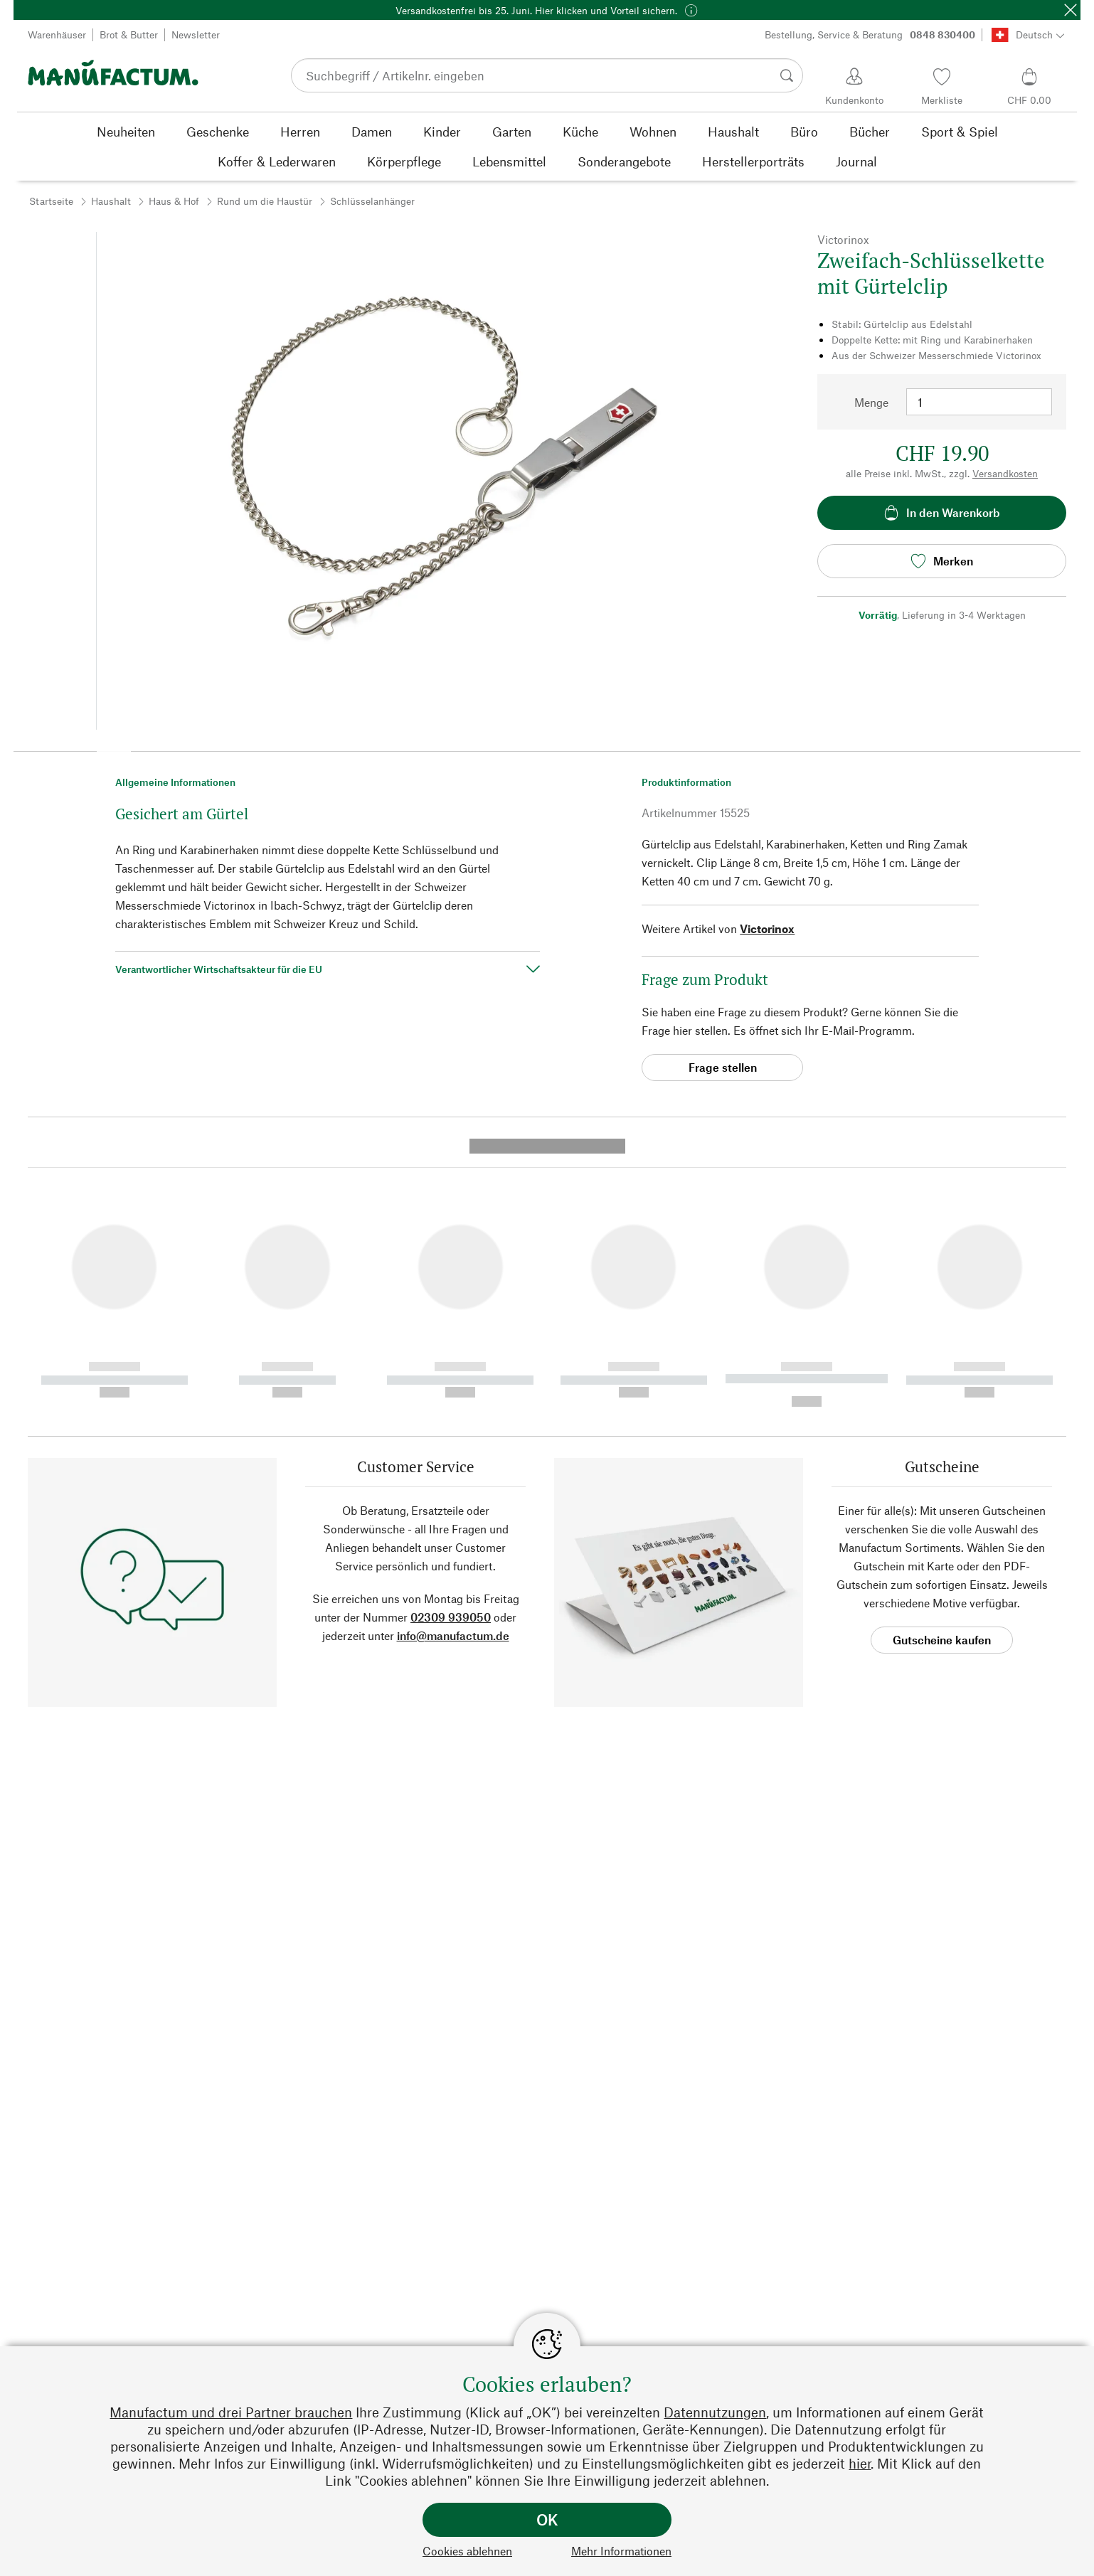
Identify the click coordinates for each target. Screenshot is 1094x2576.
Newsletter (195, 34)
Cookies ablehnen (467, 2551)
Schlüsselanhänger (372, 201)
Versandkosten (1005, 473)
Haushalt (111, 201)
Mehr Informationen (621, 2551)
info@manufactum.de (453, 1363)
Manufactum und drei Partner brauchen (231, 2412)
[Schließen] (1070, 10)
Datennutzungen (715, 2412)
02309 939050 (450, 1344)
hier (860, 2463)
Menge (871, 402)
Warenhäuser (57, 34)
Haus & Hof (174, 201)
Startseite (51, 201)
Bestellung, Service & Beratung (870, 35)
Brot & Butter (129, 34)
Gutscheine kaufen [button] (942, 1367)
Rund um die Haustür (264, 201)
